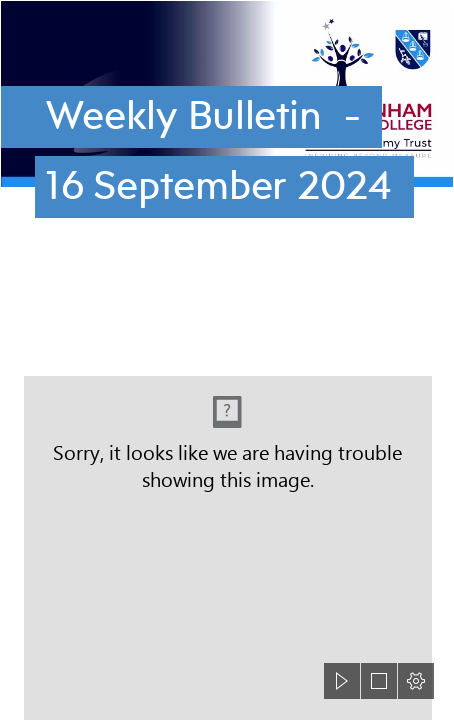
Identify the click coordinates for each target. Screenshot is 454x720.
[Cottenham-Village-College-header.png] (227, 127)
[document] (227, 360)
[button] (342, 681)
